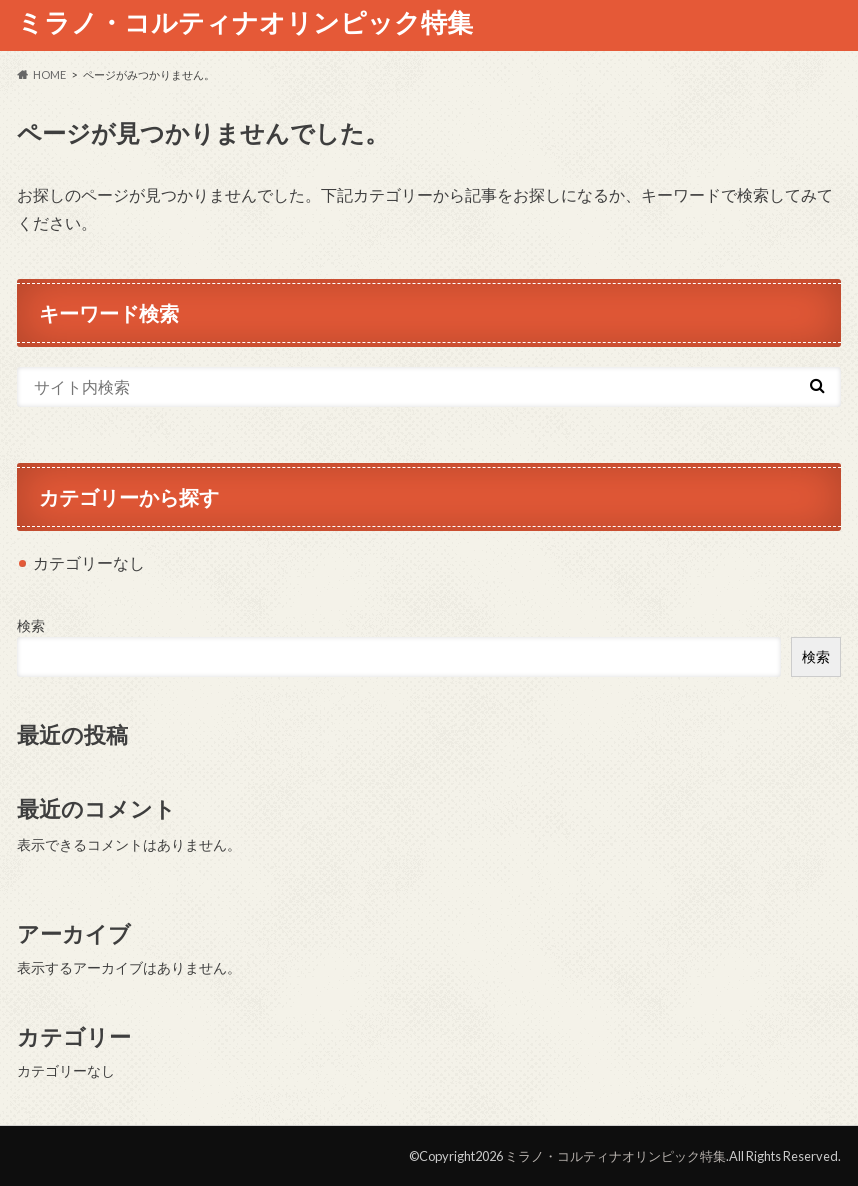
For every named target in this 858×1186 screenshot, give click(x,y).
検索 (31, 625)
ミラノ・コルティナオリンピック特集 (245, 22)
